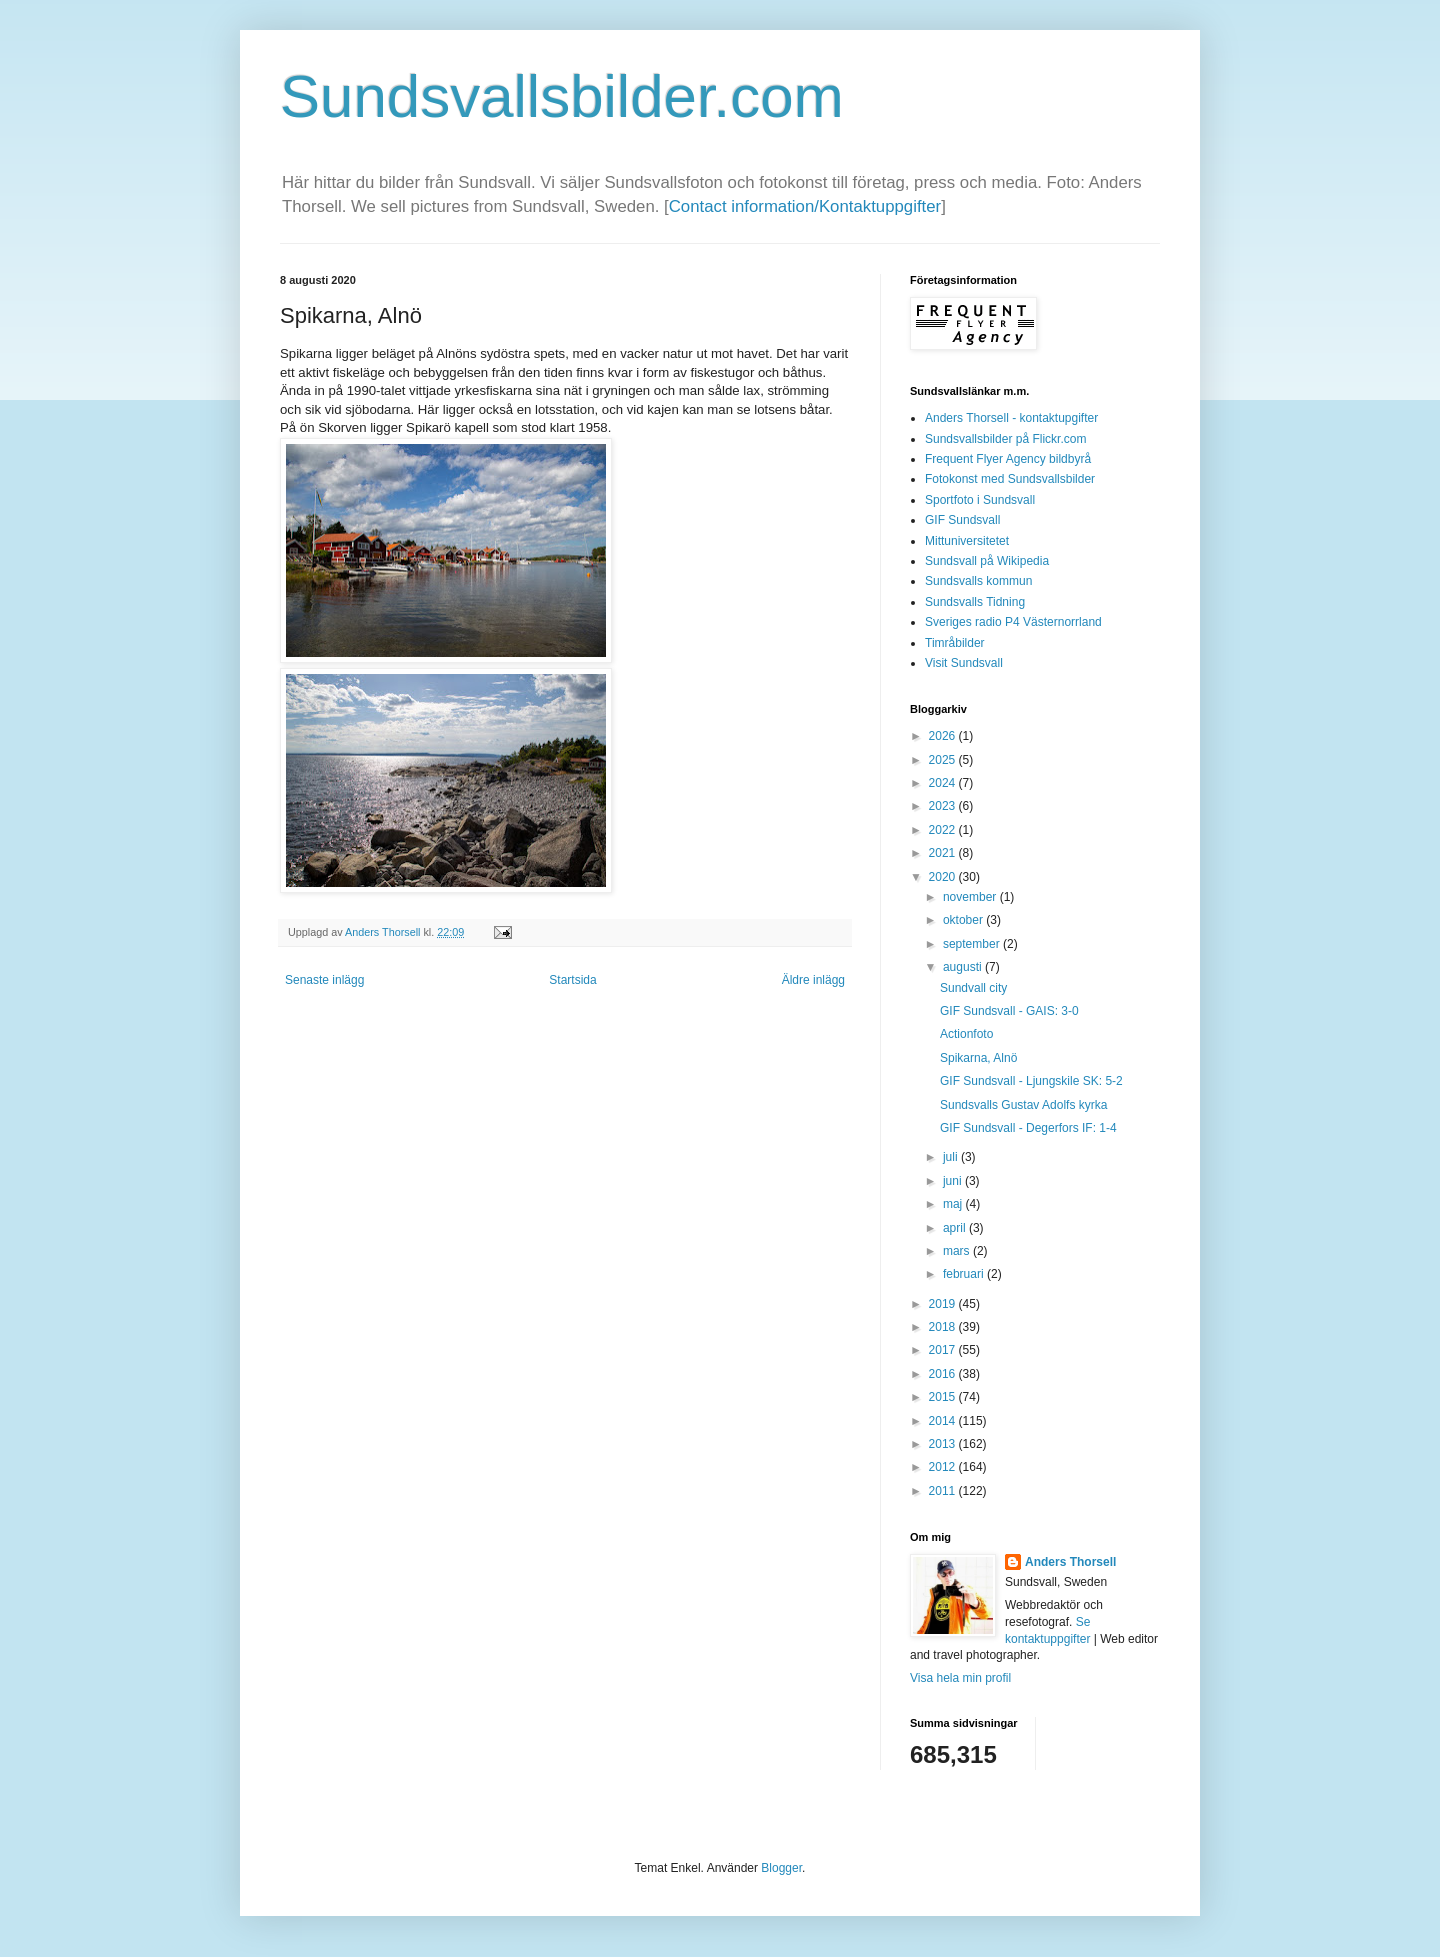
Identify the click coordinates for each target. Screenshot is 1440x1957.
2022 (944, 830)
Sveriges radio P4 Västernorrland (1013, 622)
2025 (944, 760)
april (956, 1228)
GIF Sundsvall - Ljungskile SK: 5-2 (1031, 1081)
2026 (944, 736)
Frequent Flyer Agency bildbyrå (1008, 459)
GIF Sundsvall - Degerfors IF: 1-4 (1028, 1128)
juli (952, 1157)
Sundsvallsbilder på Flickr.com (1005, 439)
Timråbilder (955, 643)
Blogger (781, 1868)
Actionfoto (966, 1034)
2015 (944, 1397)
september (973, 944)
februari (965, 1274)
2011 (944, 1491)
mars (958, 1251)
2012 (944, 1467)
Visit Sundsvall (964, 663)
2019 (944, 1304)
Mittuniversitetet (967, 541)
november (971, 897)
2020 (944, 877)
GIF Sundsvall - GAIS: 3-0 (1009, 1011)
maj (954, 1204)
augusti (964, 967)
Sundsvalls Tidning (975, 602)
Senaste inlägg (324, 980)
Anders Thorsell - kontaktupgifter (1011, 418)
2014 (944, 1421)
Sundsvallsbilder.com (562, 96)
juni (954, 1181)
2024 (944, 783)
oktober (964, 920)
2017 (944, 1350)
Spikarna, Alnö (978, 1058)
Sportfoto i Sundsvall (980, 500)
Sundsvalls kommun (978, 581)
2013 (944, 1444)
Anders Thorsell (384, 932)
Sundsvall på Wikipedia (987, 561)
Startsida (572, 980)
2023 (944, 806)
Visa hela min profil (960, 1678)
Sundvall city (973, 988)
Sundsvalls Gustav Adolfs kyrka (1023, 1105)
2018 (944, 1327)
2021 (944, 853)
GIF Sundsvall (962, 520)
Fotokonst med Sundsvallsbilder (1010, 479)
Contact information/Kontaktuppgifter (805, 206)
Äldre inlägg (813, 980)
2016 (944, 1374)
